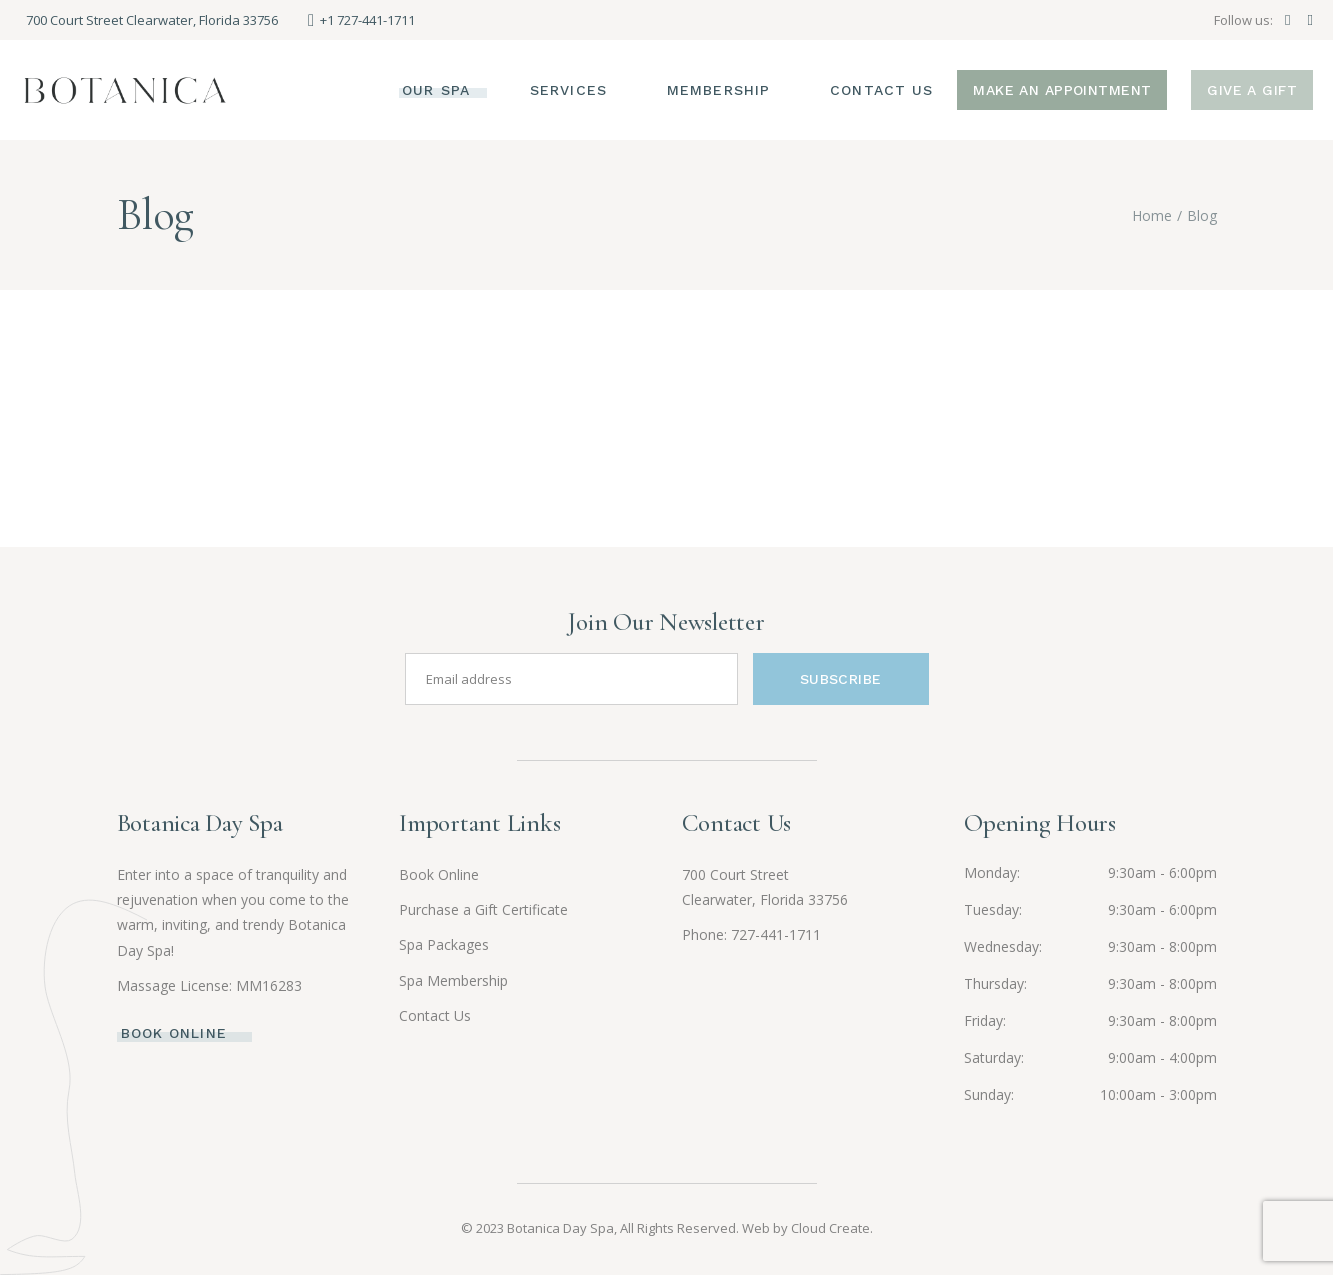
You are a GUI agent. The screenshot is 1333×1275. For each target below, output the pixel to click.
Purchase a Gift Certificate (483, 909)
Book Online (439, 874)
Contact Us (435, 1015)
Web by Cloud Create (806, 1228)
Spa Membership (453, 980)
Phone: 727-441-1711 (751, 934)
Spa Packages (444, 944)
